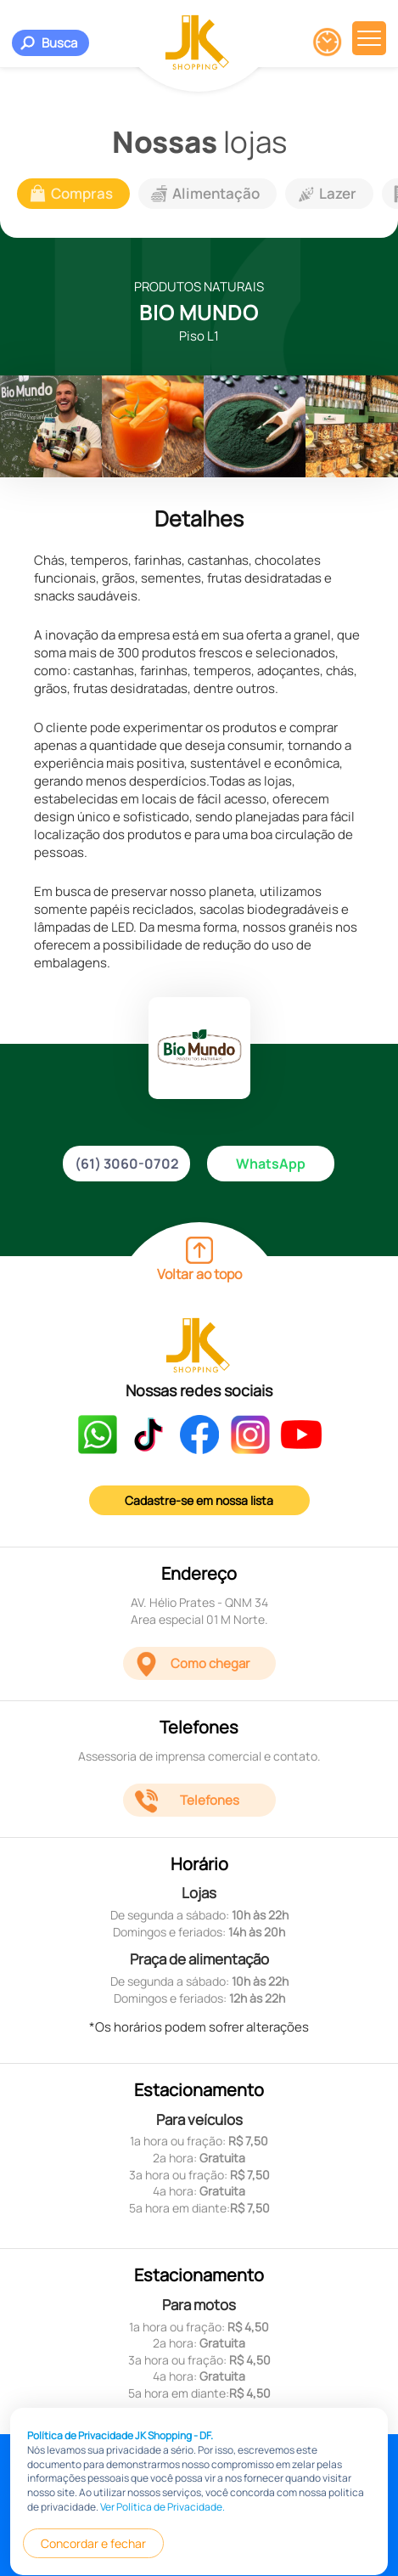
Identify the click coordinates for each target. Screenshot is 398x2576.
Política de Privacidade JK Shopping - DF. (120, 2552)
